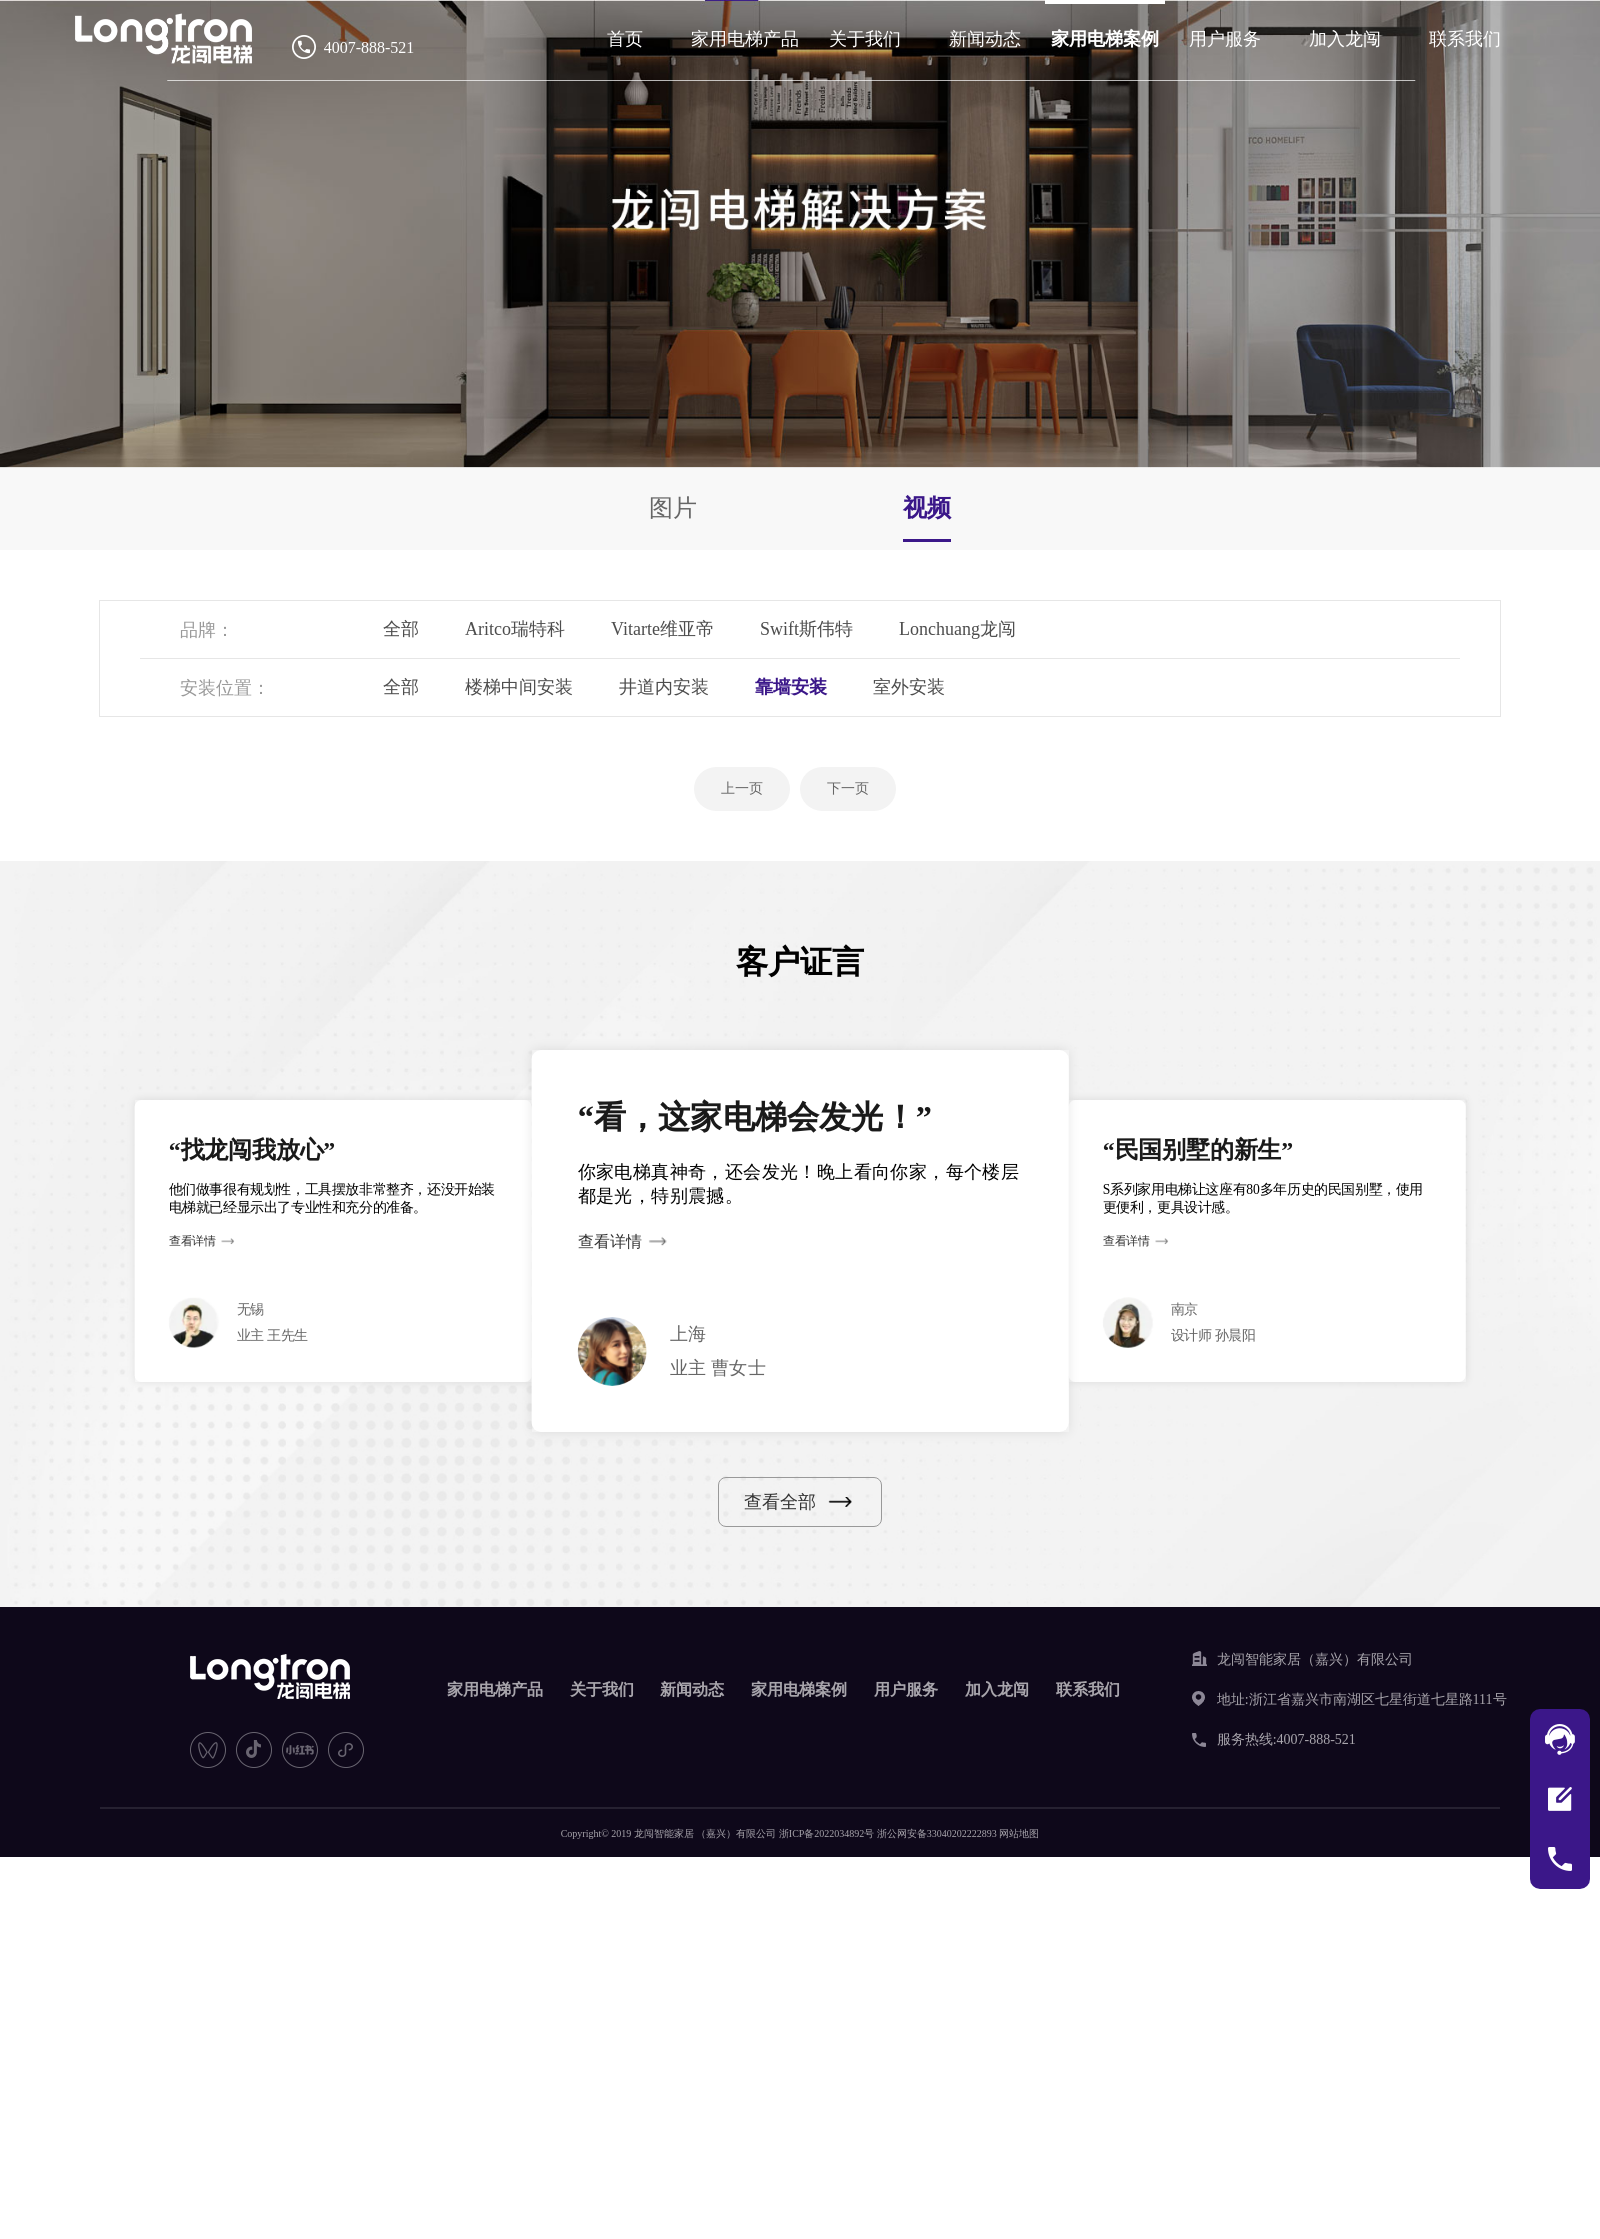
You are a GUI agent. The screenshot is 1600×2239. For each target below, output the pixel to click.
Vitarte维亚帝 (662, 629)
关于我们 (865, 39)
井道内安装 (664, 687)
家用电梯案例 (1105, 39)
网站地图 (1019, 1833)
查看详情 (193, 1241)
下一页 (848, 788)
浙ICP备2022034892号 (827, 1833)
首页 (625, 39)
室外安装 (909, 687)
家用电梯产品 (745, 39)
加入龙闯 (1345, 39)
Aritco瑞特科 (515, 629)
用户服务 (1225, 39)
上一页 (742, 788)
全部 (401, 629)
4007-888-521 (369, 47)
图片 (673, 508)
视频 (927, 508)
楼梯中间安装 (519, 687)
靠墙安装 (791, 687)
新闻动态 (985, 39)
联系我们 (1465, 39)
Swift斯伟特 (806, 629)
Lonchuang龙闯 (957, 629)
